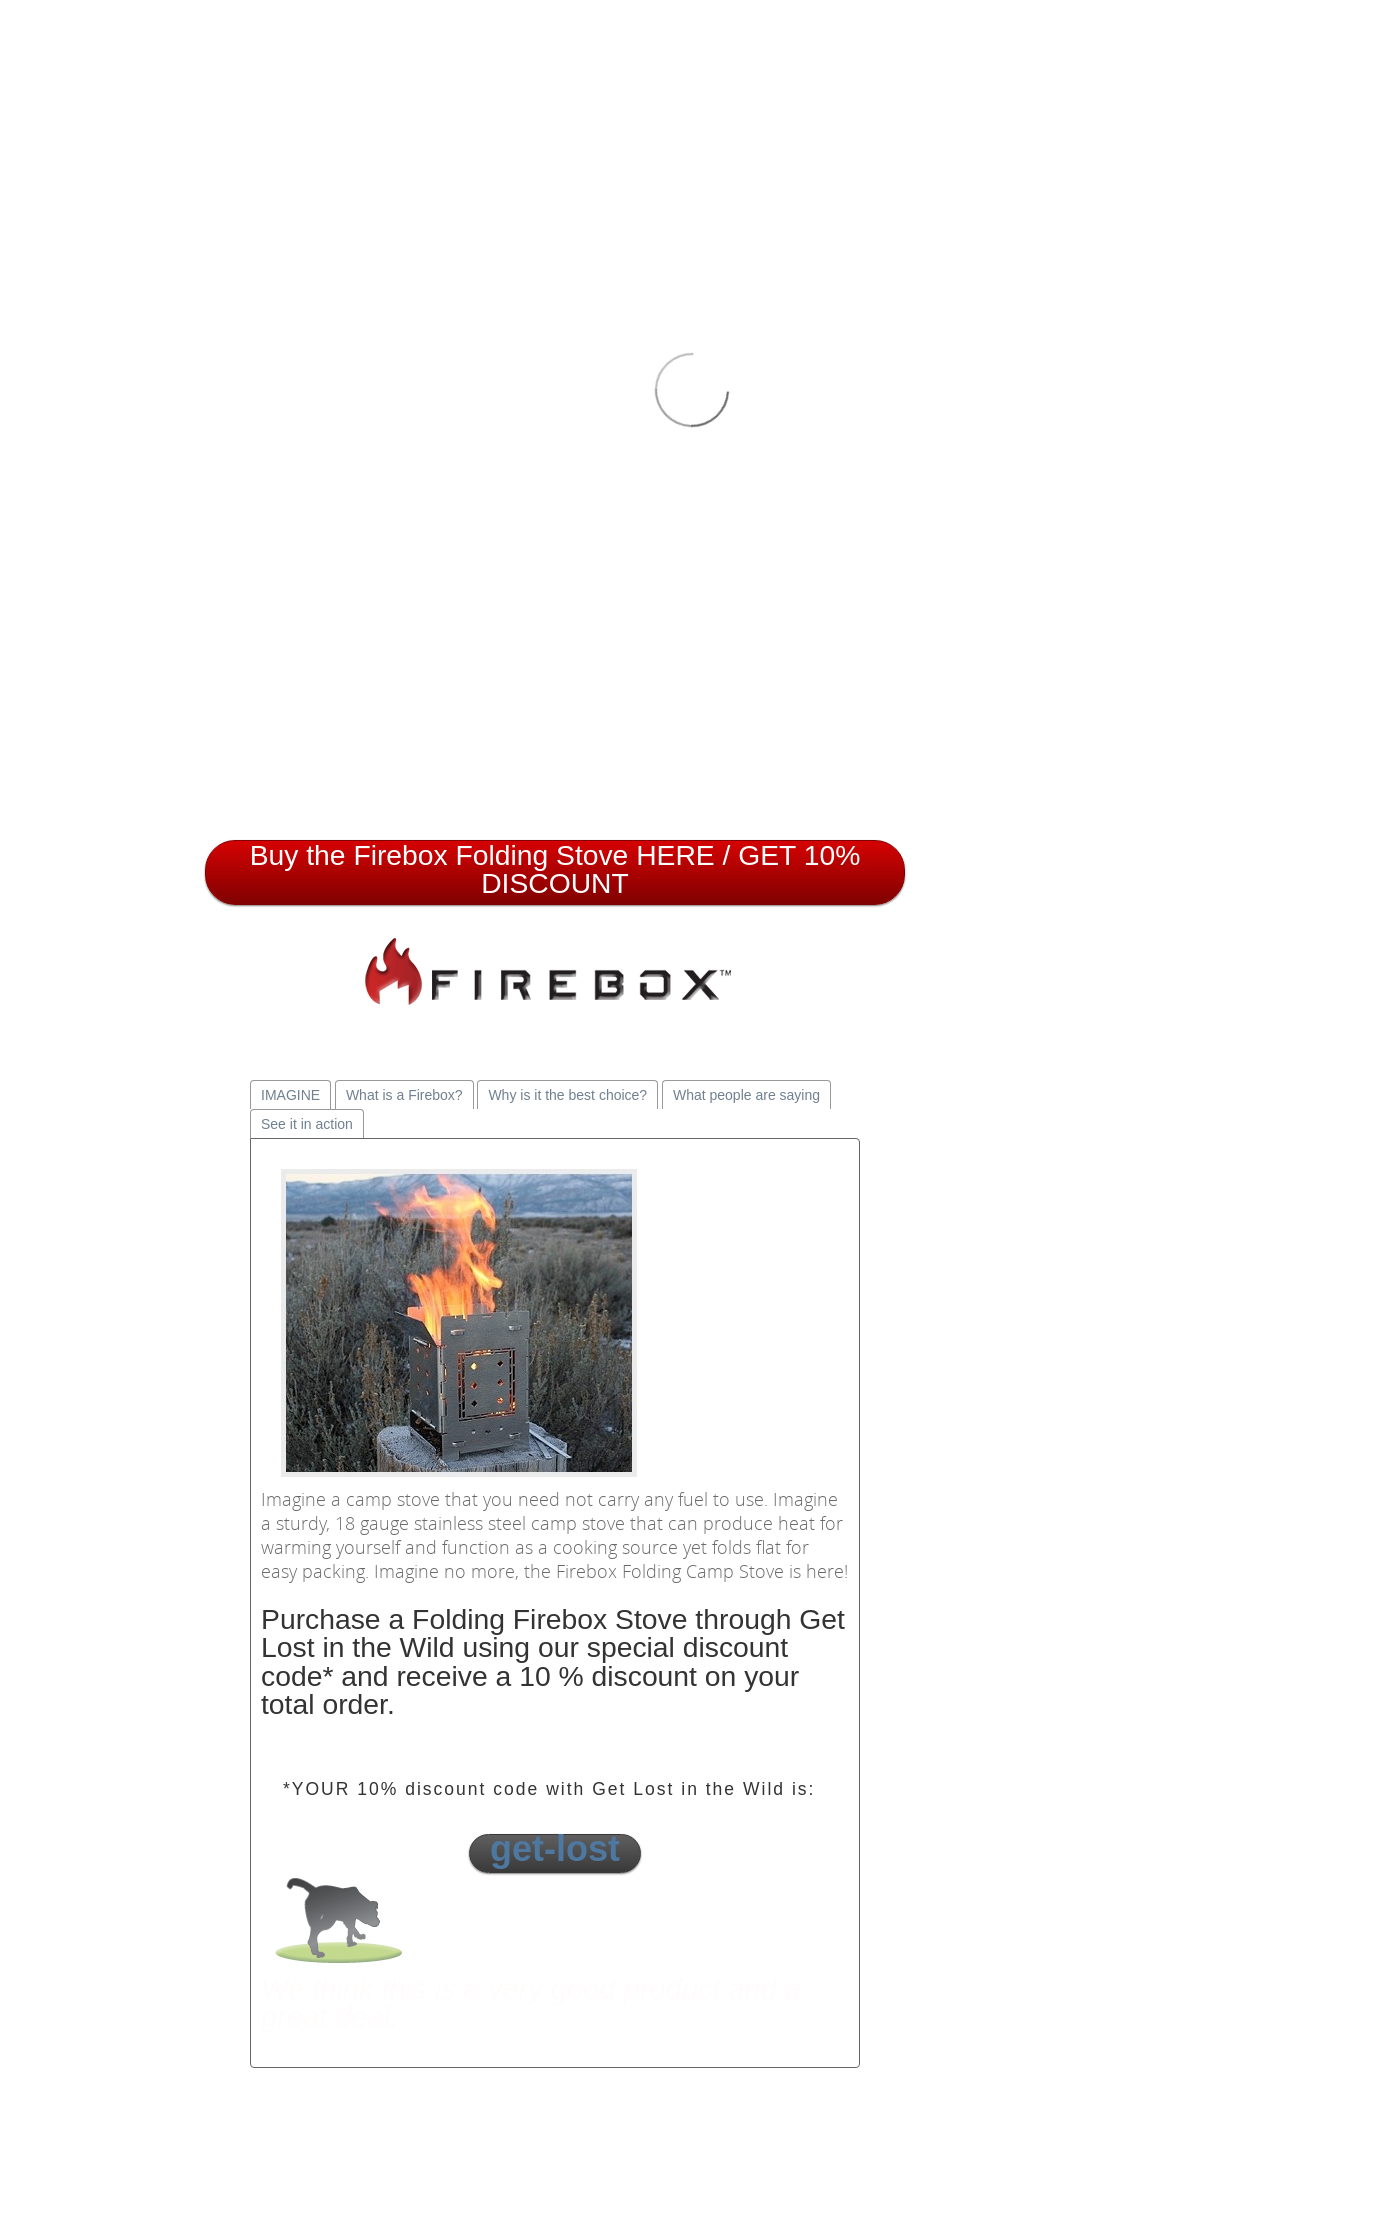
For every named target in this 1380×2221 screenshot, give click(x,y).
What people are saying (746, 1095)
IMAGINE (290, 1095)
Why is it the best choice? (567, 1095)
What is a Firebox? (404, 1095)
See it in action (307, 1124)
